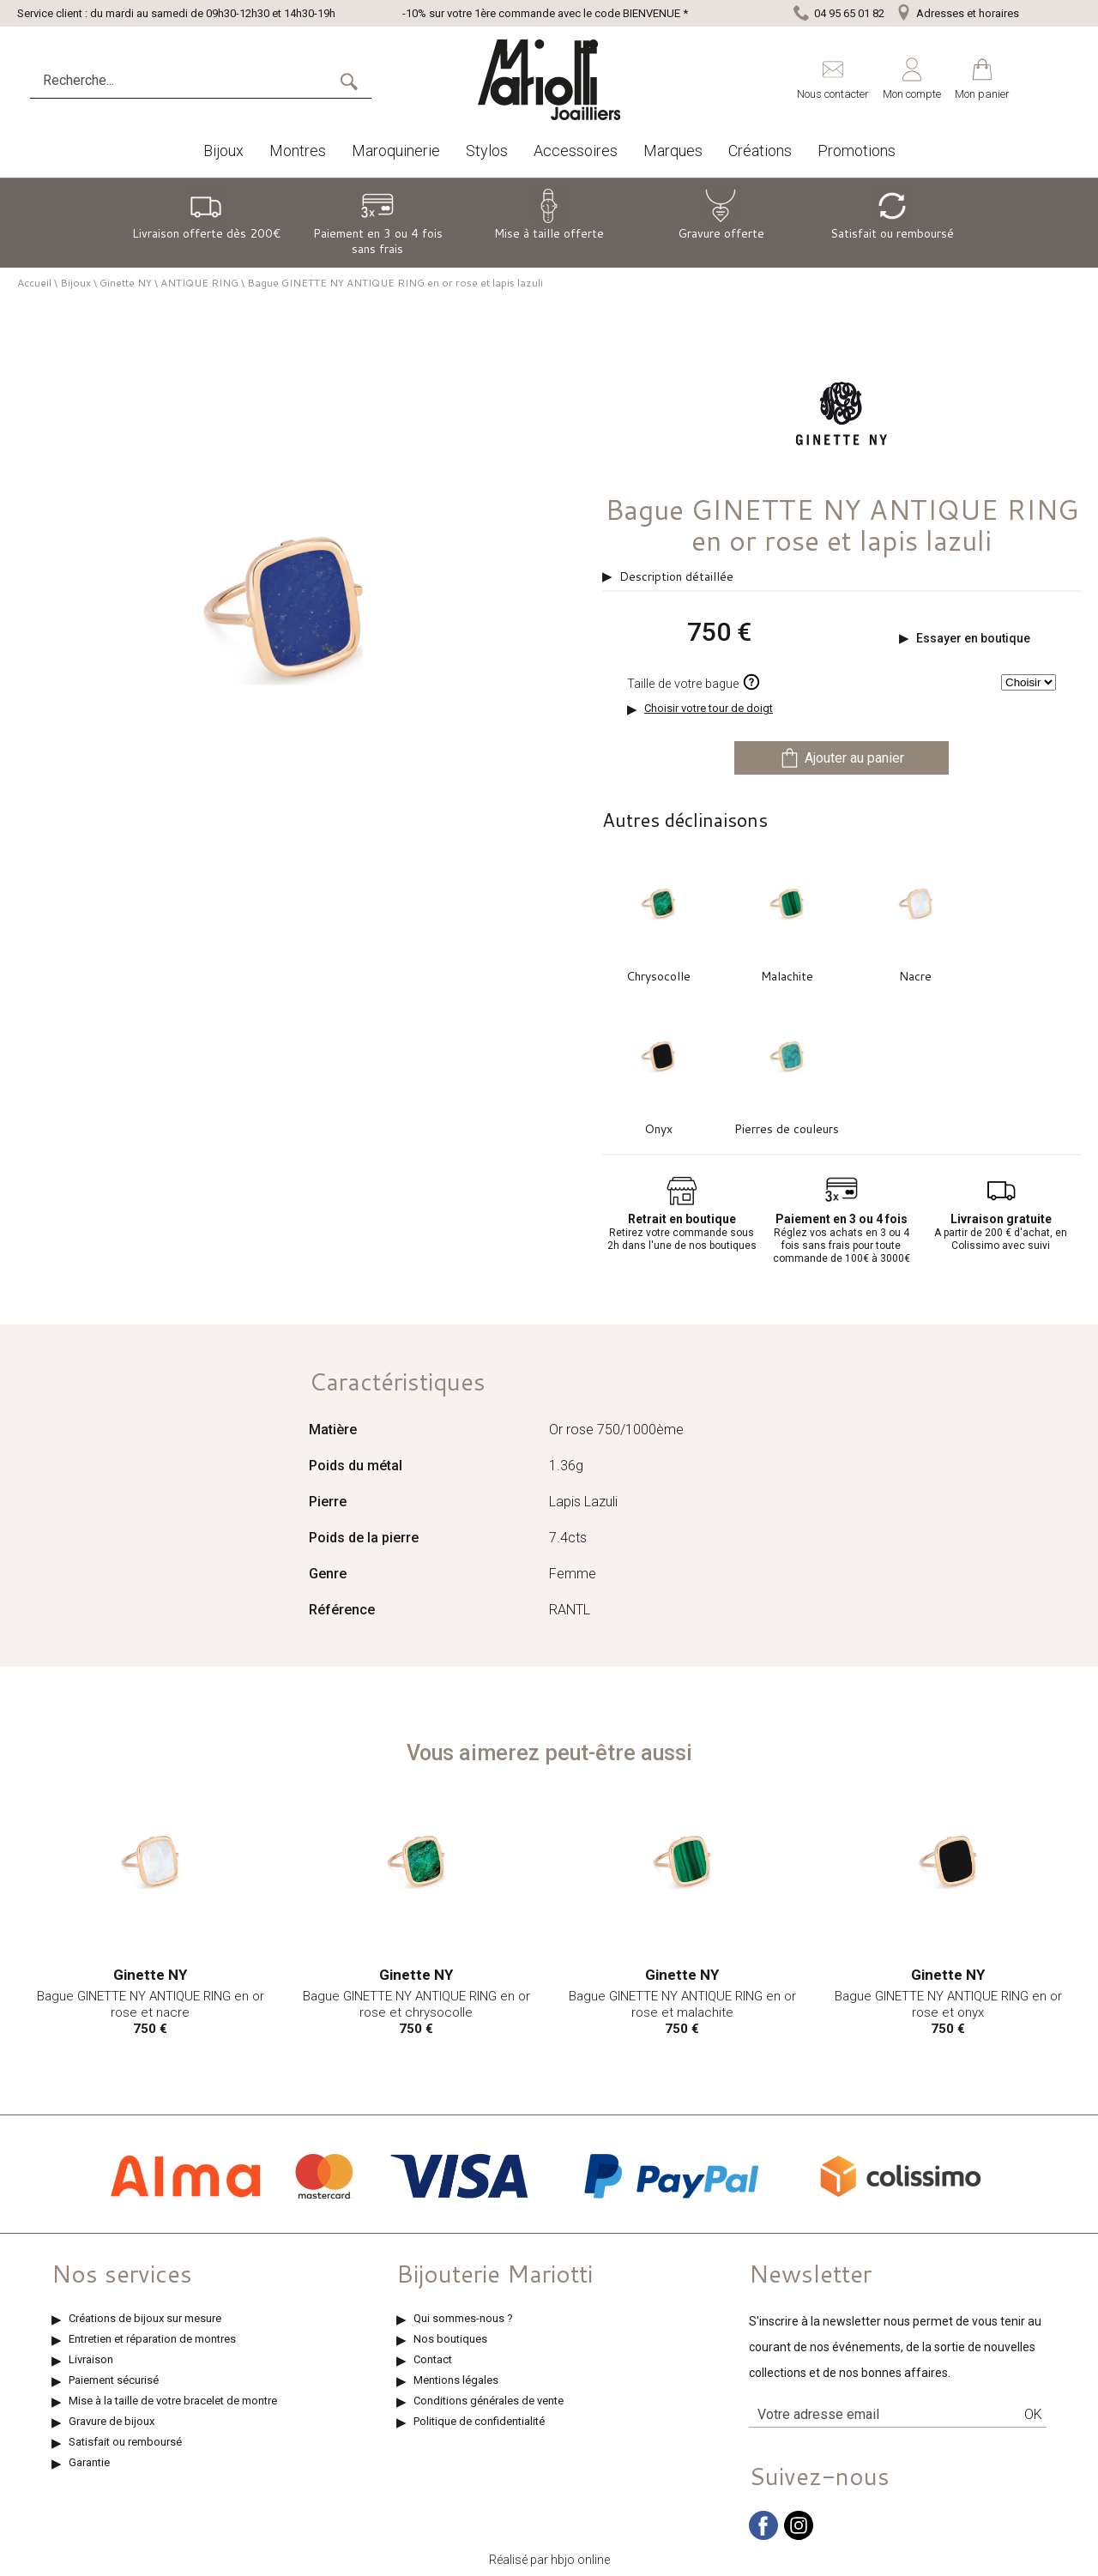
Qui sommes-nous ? (463, 2318)
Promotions (856, 151)
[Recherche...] (184, 80)
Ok (1033, 2414)
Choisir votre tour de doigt (708, 708)
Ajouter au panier (841, 758)
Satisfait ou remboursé (125, 2441)
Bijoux (223, 151)
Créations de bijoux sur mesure (145, 2318)
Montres (297, 151)
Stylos (487, 151)
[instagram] (798, 2536)
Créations (760, 151)
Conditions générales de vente (488, 2400)
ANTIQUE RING (199, 282)
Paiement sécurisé (114, 2380)
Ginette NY (126, 282)
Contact (432, 2359)
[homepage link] (549, 80)
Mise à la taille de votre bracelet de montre (173, 2400)
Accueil (34, 282)
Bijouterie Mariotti (494, 2273)
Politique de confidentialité (479, 2421)
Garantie (89, 2462)
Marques (673, 151)
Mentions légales (455, 2380)
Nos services (121, 2273)
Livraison (91, 2359)
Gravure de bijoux (111, 2421)
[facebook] (763, 2536)
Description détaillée (676, 576)
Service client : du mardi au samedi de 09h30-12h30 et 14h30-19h (176, 13)
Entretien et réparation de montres (152, 2338)
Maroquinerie (396, 151)
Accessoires (576, 151)
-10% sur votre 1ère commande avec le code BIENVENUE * (545, 13)
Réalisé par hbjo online (549, 2560)
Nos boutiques (450, 2338)
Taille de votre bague (694, 682)
